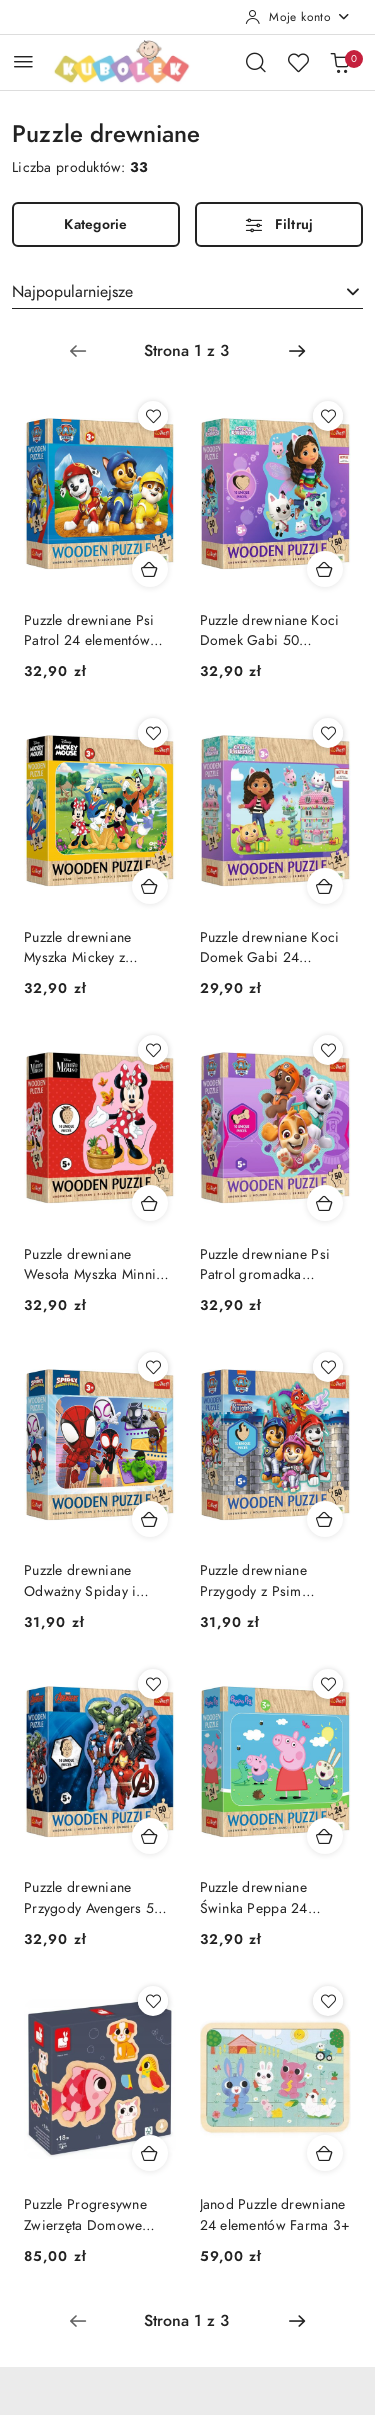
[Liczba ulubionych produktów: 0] (298, 62)
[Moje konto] (298, 17)
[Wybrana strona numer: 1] (187, 351)
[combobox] (187, 292)
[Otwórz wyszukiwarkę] (256, 62)
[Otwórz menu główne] (23, 61)
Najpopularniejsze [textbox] (72, 292)
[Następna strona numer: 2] (297, 351)
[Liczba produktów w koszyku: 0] (340, 62)
